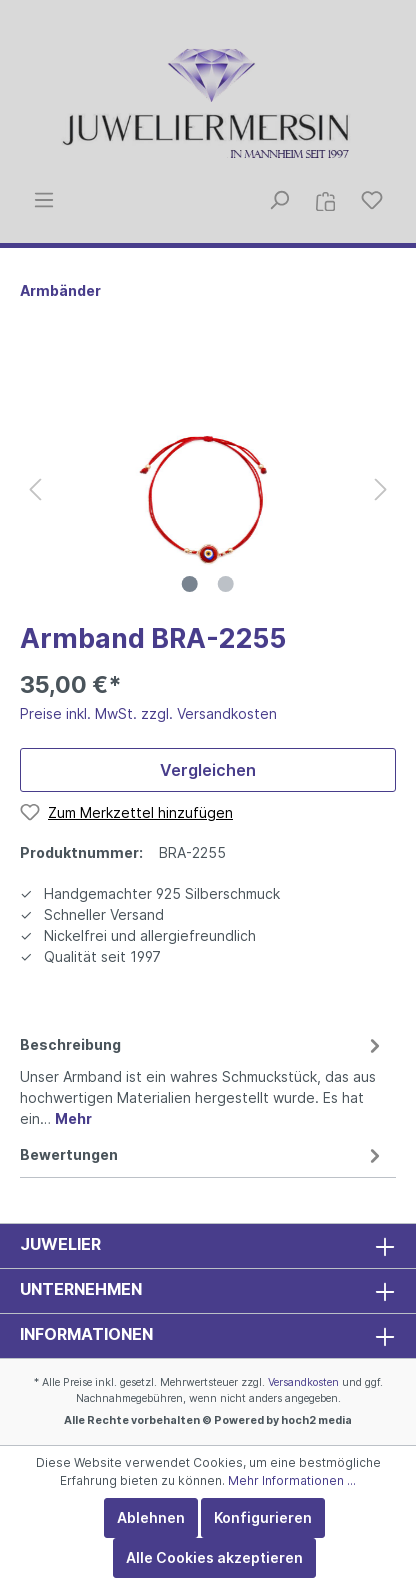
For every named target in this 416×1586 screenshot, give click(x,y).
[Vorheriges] (35, 489)
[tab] (203, 1078)
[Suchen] (279, 200)
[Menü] (44, 200)
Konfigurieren (263, 1517)
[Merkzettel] (372, 200)
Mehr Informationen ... (292, 1480)
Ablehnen (151, 1517)
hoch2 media (316, 1420)
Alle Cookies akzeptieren (214, 1557)
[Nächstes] (381, 489)
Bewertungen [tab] (203, 1154)
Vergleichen (208, 770)
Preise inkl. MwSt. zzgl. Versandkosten (148, 713)
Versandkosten (303, 1382)
